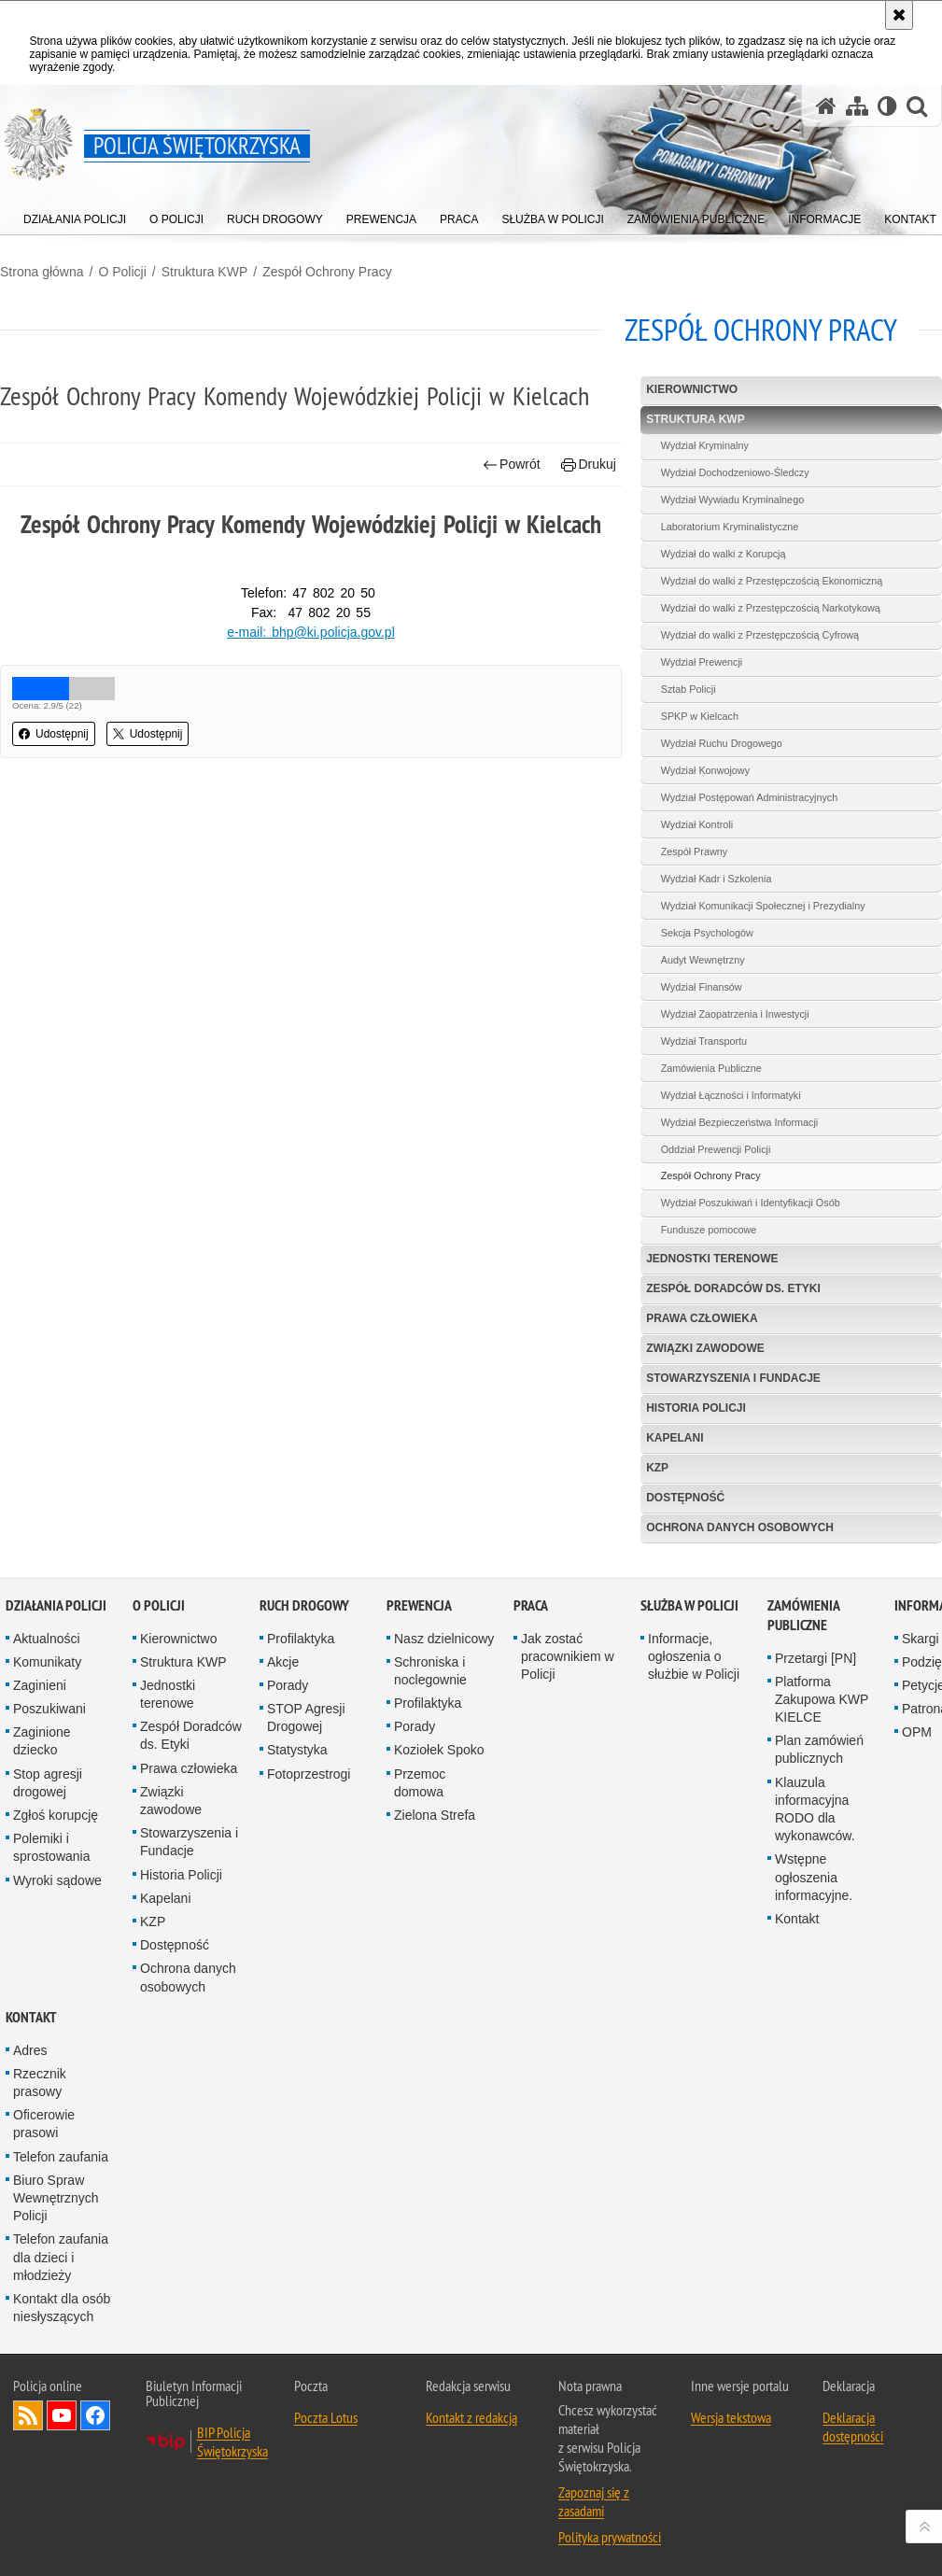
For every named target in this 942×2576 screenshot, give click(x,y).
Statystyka (297, 1749)
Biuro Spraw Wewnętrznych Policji (56, 2198)
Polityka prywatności (609, 2536)
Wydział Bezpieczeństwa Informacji (740, 1122)
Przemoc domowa (419, 1783)
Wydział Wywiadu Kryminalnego (732, 499)
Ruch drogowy (304, 1605)
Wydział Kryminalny (705, 445)
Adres (30, 2050)
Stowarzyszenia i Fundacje (733, 1378)
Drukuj (588, 464)
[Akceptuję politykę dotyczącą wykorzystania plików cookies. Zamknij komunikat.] (899, 15)
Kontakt (797, 1918)
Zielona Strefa (434, 1815)
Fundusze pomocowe (709, 1229)
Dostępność (685, 1497)
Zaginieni (39, 1685)
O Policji (122, 271)
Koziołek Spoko (439, 1749)
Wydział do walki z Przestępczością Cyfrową (760, 634)
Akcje (283, 1661)
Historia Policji (696, 1408)
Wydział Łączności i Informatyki (731, 1095)
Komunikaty (47, 1661)
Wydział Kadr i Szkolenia (716, 878)
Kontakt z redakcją (471, 2417)
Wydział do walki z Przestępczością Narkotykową (770, 607)
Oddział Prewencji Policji (716, 1149)
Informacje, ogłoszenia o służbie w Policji (693, 1656)
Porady (287, 1685)
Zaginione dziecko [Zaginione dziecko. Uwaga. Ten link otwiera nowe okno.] (42, 1740)
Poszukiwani (49, 1708)
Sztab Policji (688, 689)
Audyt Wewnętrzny (703, 959)
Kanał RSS (28, 2415)
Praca (530, 1605)
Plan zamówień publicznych (819, 1749)
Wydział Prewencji (702, 662)
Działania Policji (56, 1605)
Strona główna (42, 271)
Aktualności (46, 1638)
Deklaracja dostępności (852, 2426)
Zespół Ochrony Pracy (327, 271)
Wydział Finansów (701, 986)
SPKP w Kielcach (699, 716)
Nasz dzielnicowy (444, 1638)
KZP (657, 1467)
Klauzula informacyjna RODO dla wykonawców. (815, 1809)
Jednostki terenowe (712, 1258)
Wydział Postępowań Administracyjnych (749, 797)
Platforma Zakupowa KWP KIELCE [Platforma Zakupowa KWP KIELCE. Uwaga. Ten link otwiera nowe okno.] (821, 1699)
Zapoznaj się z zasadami (593, 2501)
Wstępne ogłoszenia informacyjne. (813, 1876)
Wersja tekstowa (731, 2417)
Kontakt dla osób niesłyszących (61, 2307)
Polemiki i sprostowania (52, 1847)
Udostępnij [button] (54, 733)
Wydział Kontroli (697, 824)
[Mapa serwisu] (857, 106)
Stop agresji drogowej (47, 1783)
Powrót (512, 464)
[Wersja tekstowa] (887, 106)
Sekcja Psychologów (707, 932)
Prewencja (419, 1605)
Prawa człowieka (702, 1318)
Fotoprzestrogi (308, 1774)
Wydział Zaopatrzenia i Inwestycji (735, 1014)
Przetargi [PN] (815, 1658)
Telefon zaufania (60, 2156)
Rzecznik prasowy (39, 2082)
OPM (917, 1731)
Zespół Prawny (694, 851)
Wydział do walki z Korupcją (723, 553)
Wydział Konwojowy (705, 770)
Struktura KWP (205, 271)
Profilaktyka (300, 1638)
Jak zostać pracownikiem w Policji (567, 1656)
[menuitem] (74, 215)
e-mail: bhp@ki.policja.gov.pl (311, 632)
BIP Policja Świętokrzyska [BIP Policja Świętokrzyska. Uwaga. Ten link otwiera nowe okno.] (232, 2441)
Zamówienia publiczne (803, 1615)
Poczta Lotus (326, 2417)
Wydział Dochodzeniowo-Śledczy (735, 472)
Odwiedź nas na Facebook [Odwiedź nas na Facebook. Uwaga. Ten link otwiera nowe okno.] (95, 2415)
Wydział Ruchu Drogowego (721, 743)
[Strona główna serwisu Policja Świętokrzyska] (826, 106)
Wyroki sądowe (57, 1880)
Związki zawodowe (705, 1348)
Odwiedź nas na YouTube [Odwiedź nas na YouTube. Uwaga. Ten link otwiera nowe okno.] (62, 2415)
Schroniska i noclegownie (430, 1670)
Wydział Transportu (704, 1041)
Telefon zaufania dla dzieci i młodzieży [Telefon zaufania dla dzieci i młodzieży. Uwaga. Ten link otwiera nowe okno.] (60, 2256)
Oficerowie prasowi (44, 2123)
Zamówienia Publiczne (711, 1068)
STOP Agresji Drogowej (306, 1717)
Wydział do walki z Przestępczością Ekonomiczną (772, 580)
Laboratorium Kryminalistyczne (730, 526)
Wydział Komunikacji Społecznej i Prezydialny (763, 905)
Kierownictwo (692, 389)
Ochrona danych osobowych (740, 1527)
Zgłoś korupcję (55, 1815)
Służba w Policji (689, 1605)
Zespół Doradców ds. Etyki (733, 1288)
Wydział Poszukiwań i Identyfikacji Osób (750, 1202)
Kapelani (674, 1437)
